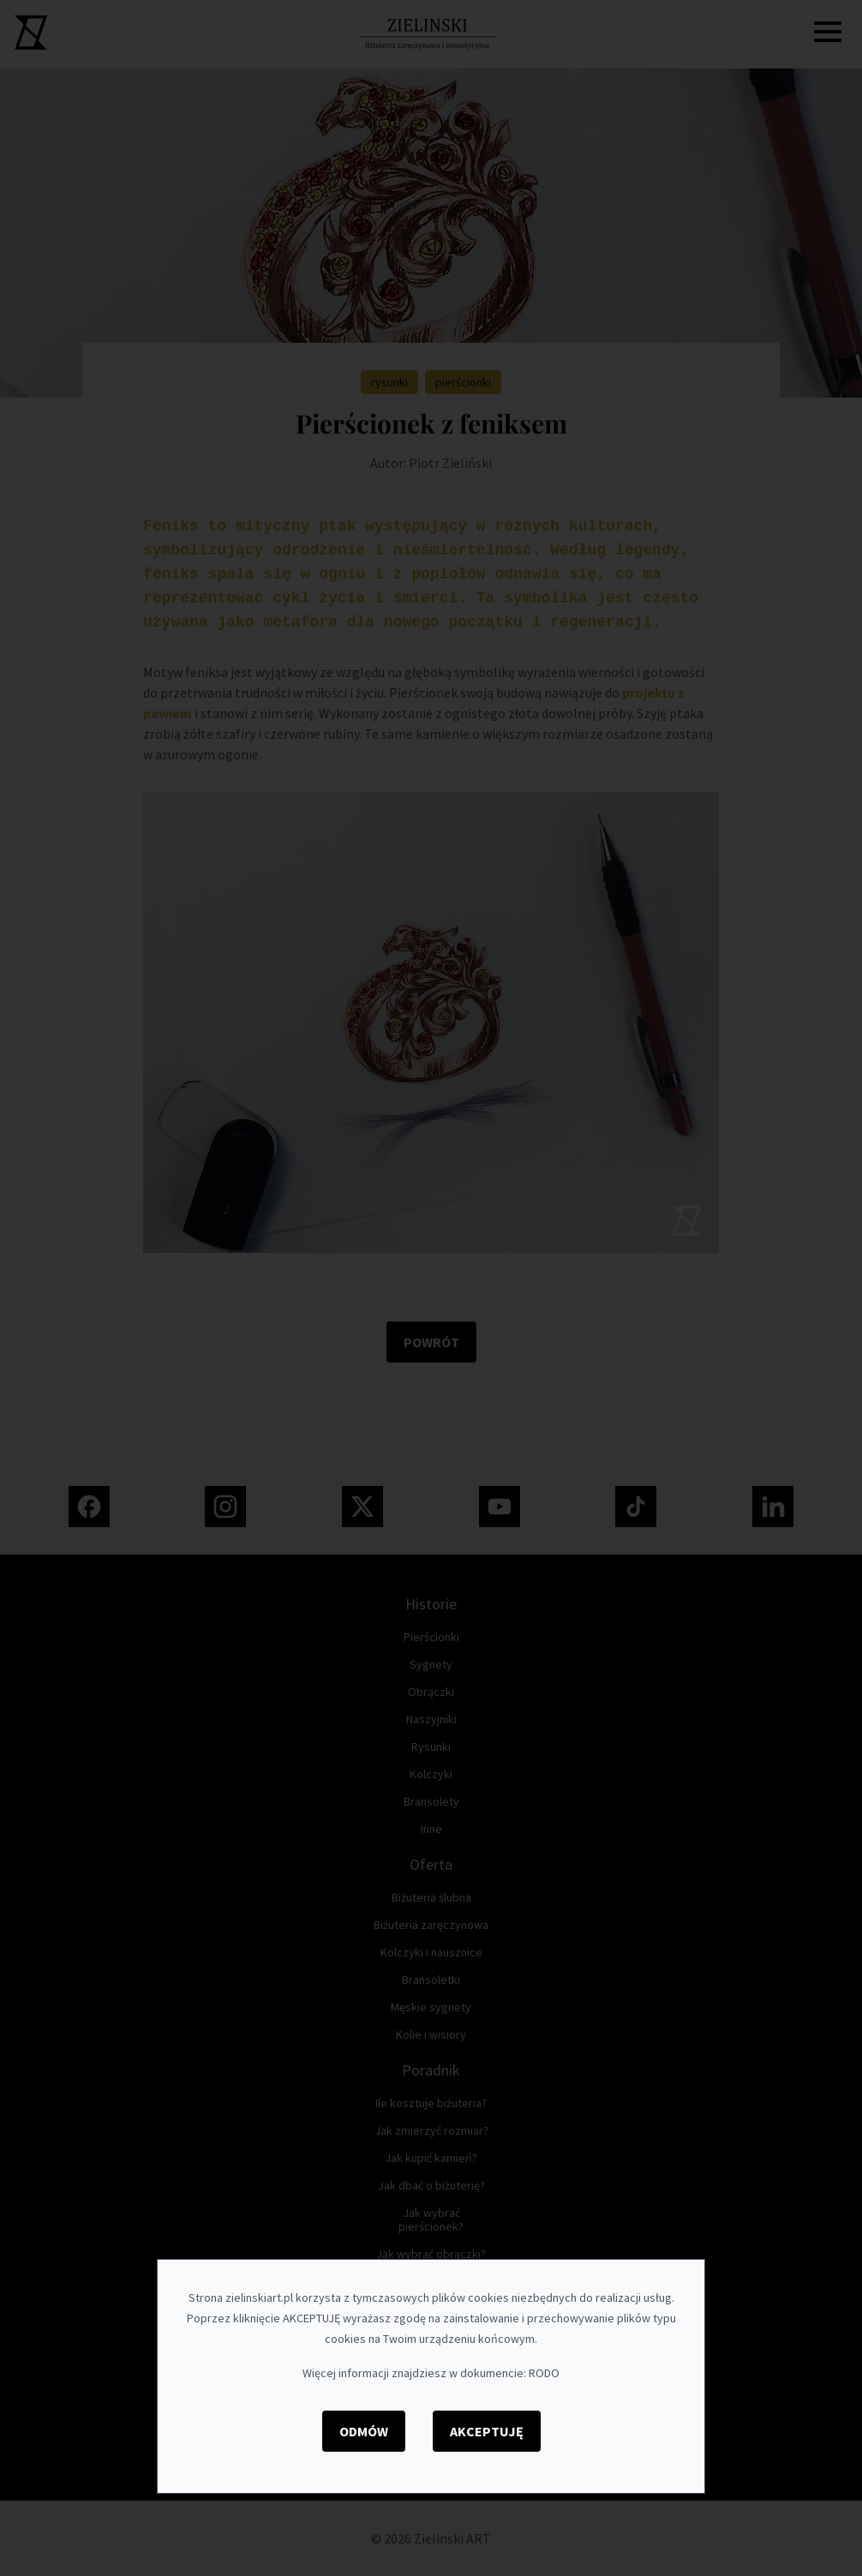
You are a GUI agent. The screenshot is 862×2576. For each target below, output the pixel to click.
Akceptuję (487, 2431)
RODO (544, 2373)
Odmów (363, 2431)
